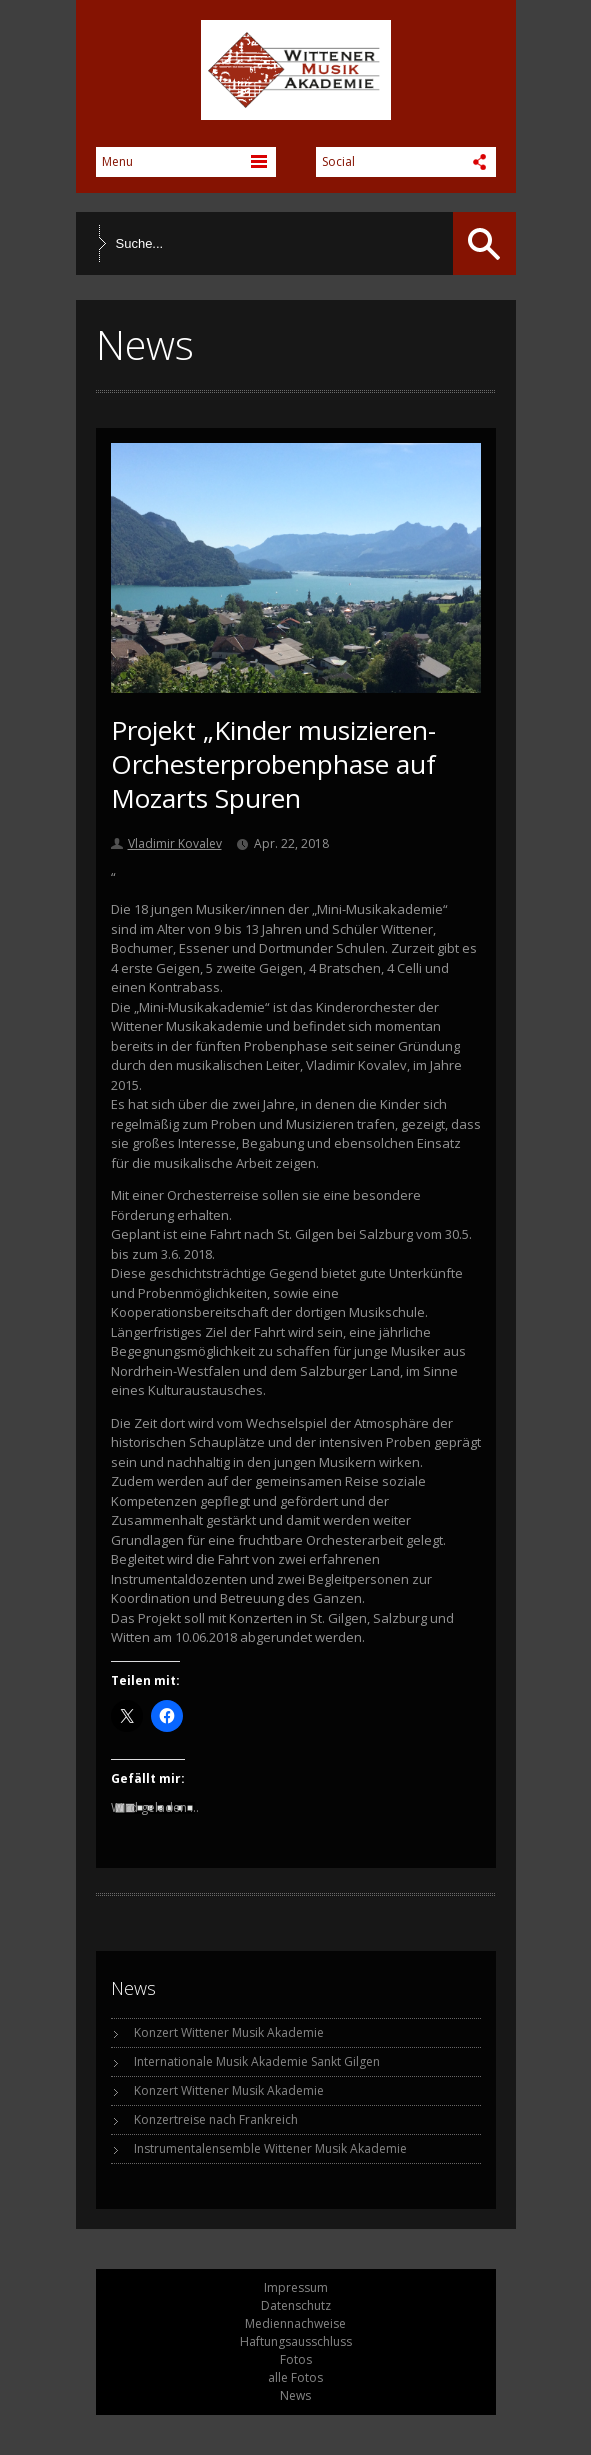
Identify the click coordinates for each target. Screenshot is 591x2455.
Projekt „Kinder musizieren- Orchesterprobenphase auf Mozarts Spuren (273, 764)
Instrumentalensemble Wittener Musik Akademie (270, 2148)
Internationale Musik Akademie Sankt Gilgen (257, 2061)
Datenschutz (296, 2305)
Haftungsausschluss (296, 2341)
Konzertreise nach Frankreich (216, 2119)
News (295, 2395)
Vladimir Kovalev (175, 843)
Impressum (296, 2287)
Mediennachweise (295, 2323)
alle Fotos (295, 2377)
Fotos (296, 2359)
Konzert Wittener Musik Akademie (229, 2032)
